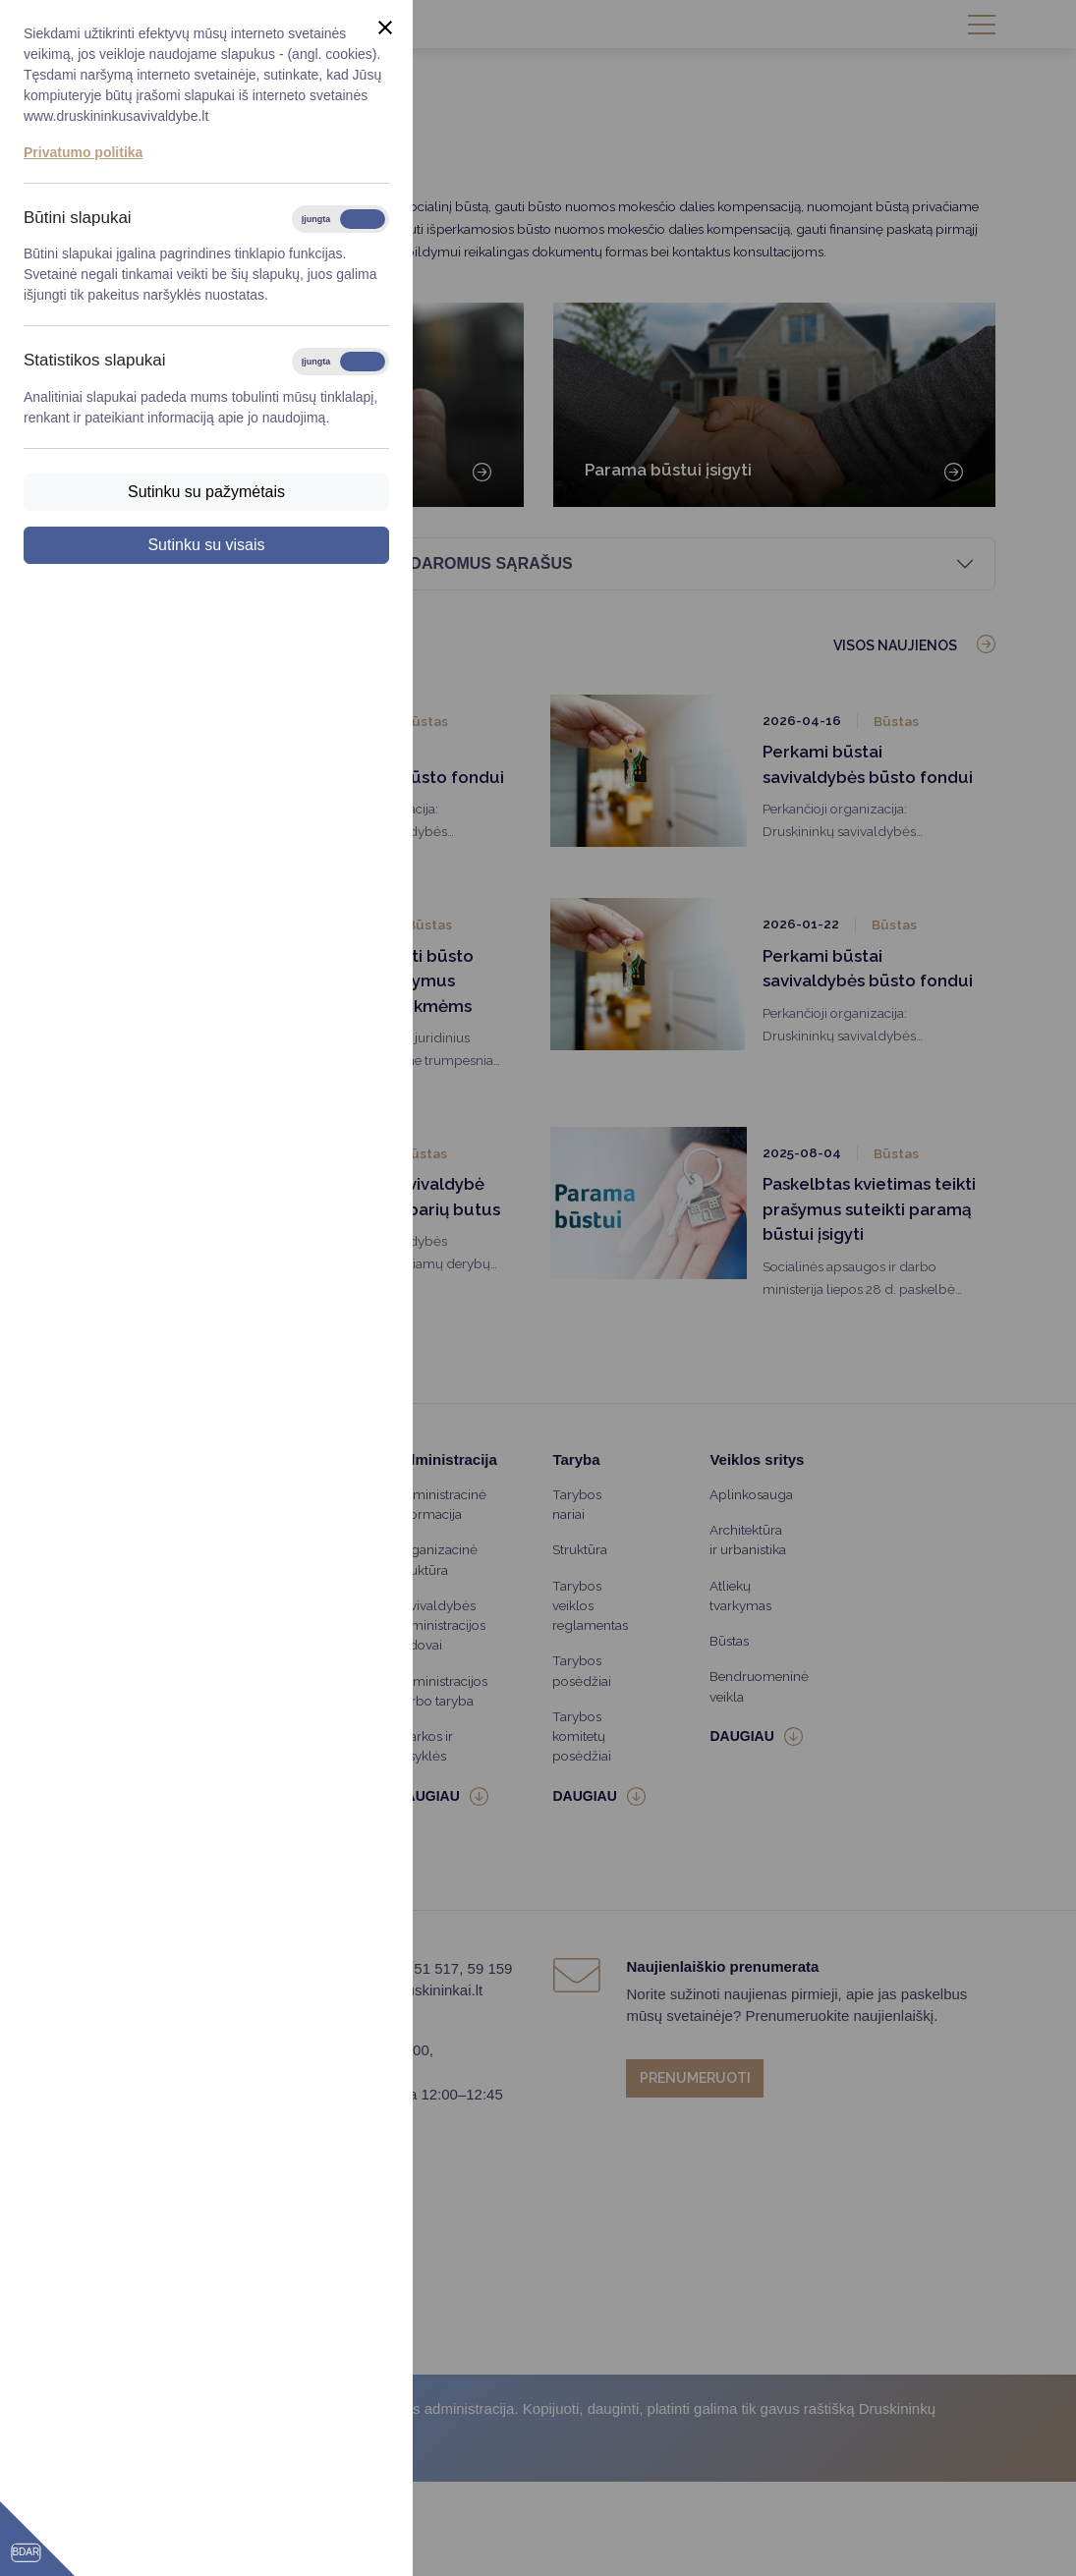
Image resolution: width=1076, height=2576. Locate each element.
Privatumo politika (83, 152)
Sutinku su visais (205, 544)
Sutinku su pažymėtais (206, 491)
